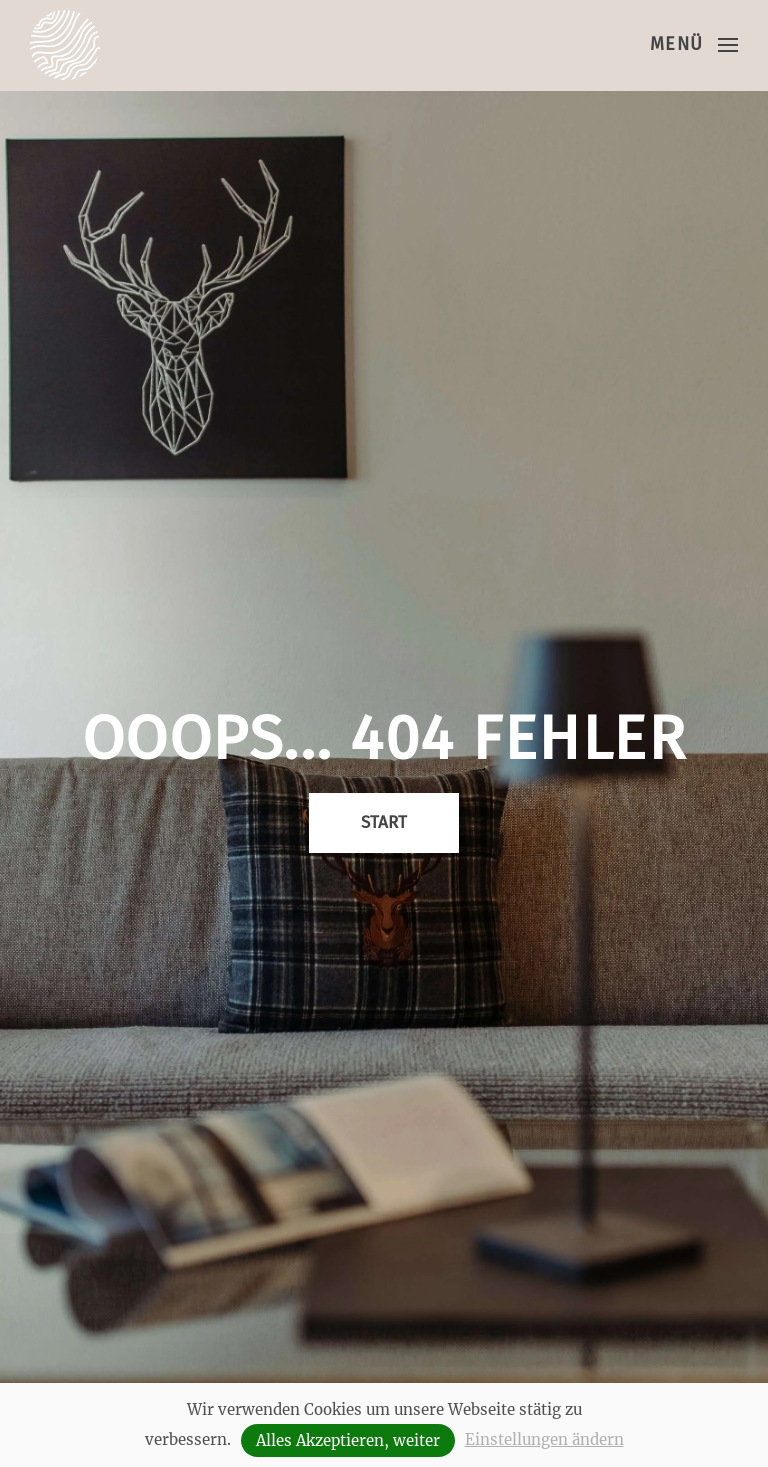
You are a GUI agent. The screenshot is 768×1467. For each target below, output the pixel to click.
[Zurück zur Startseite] (65, 45)
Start (384, 822)
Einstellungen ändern (544, 1439)
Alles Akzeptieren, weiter (348, 1440)
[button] (694, 45)
